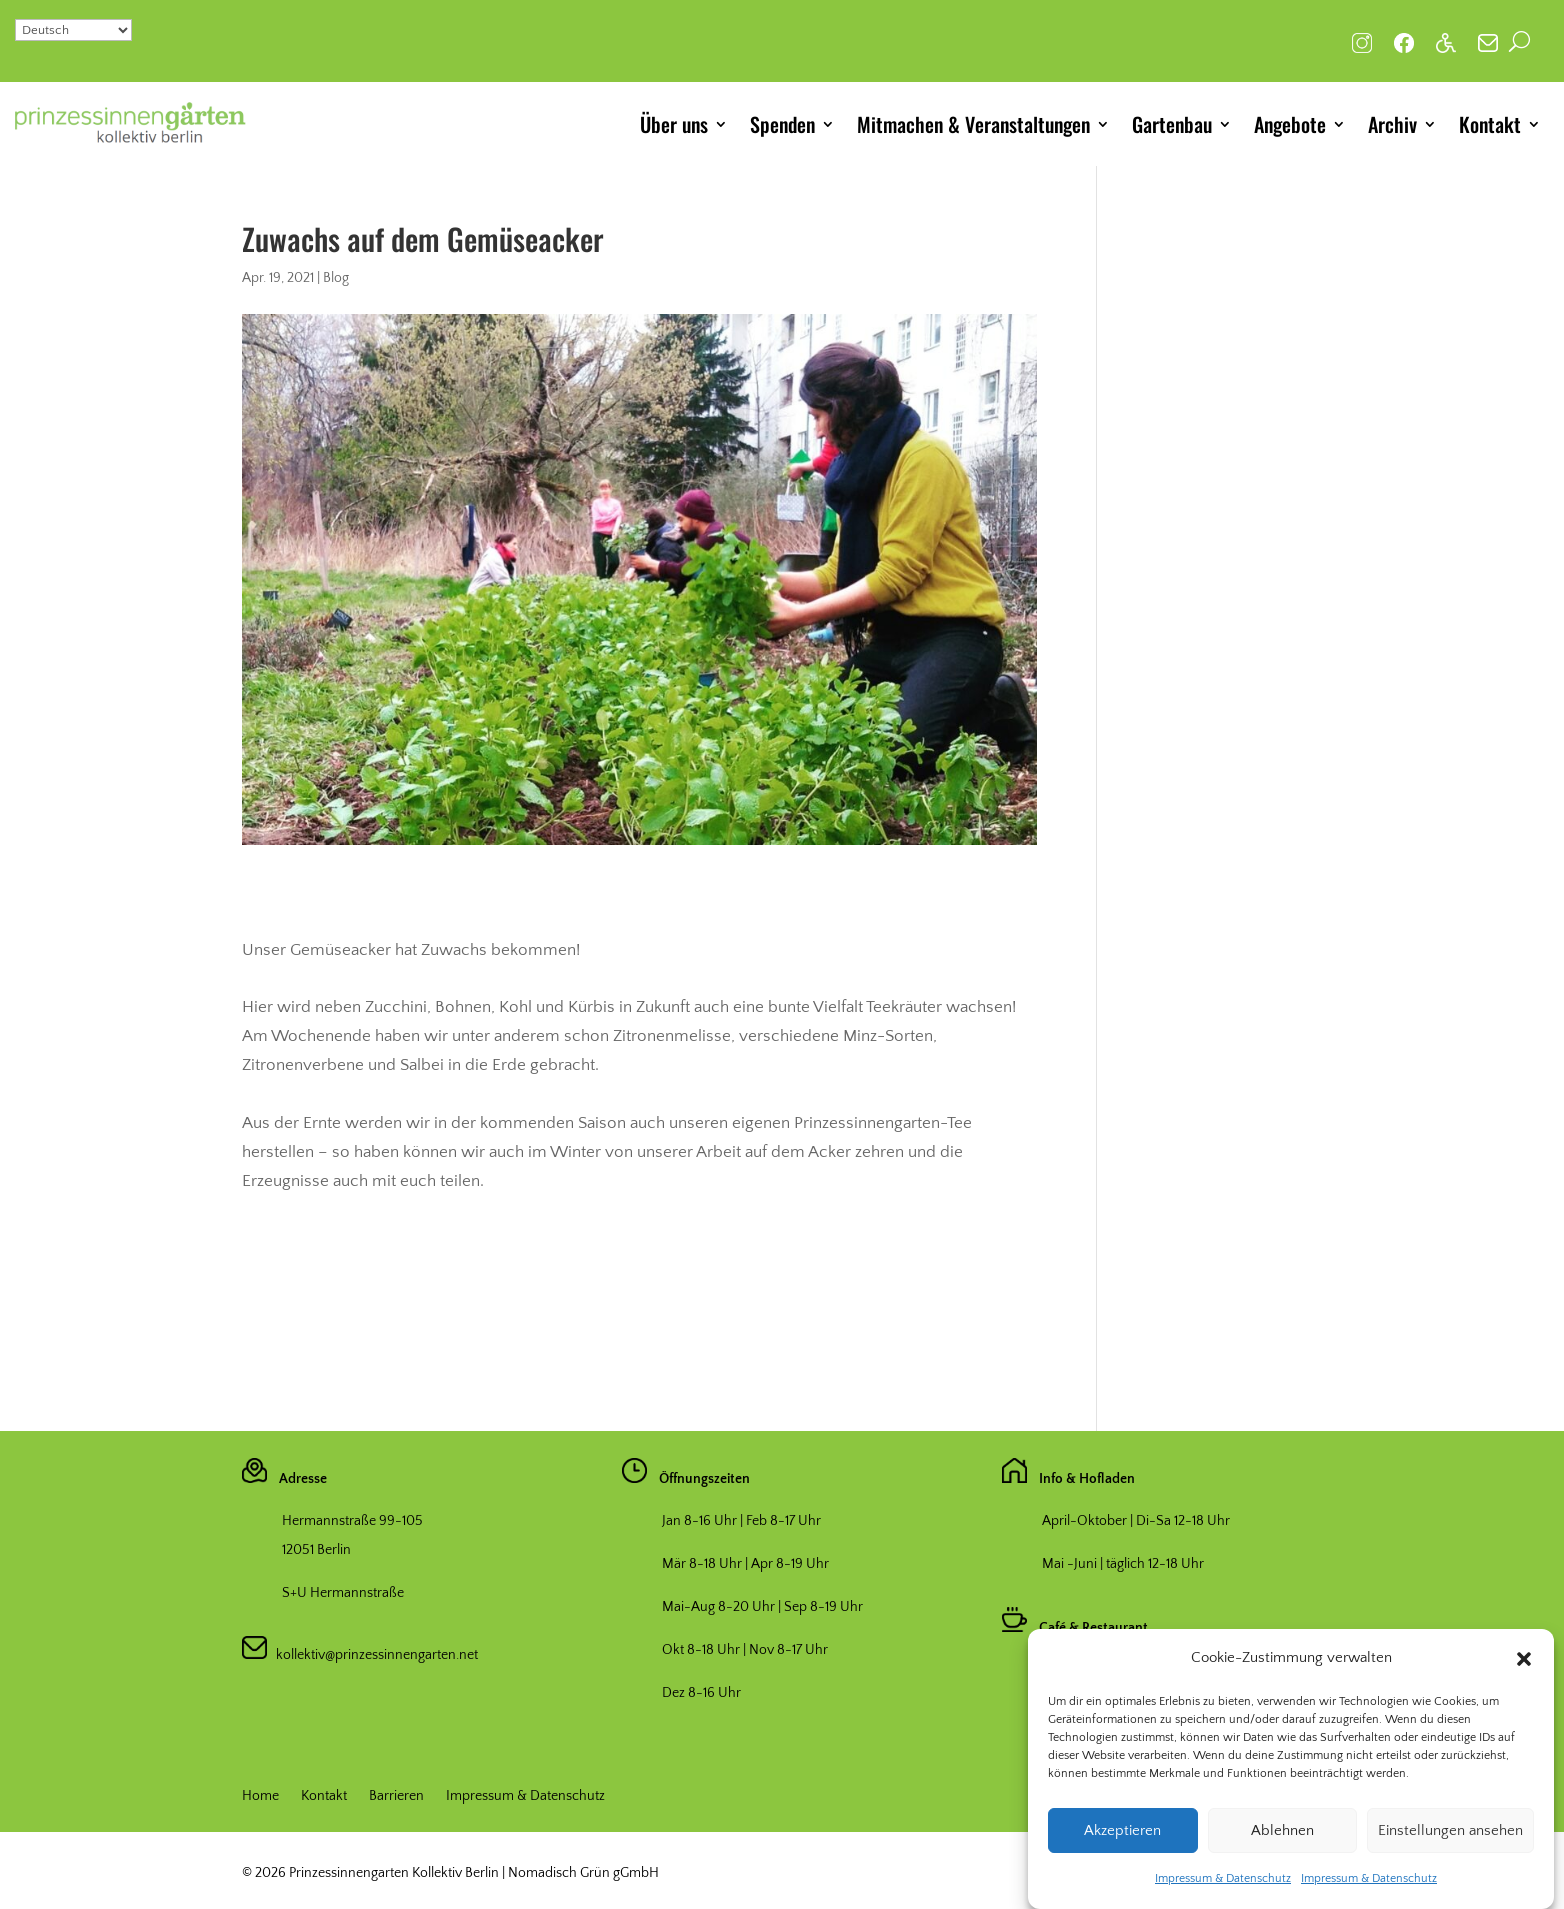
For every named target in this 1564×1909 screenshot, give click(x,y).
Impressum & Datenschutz (1223, 1897)
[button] (1524, 1678)
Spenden (782, 124)
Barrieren (396, 1796)
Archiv (1392, 124)
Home (260, 1796)
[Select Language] (73, 30)
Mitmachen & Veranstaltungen (973, 124)
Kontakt (1490, 124)
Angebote (1290, 124)
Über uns (674, 124)
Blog (336, 278)
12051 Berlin (316, 1550)
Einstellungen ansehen (1450, 1849)
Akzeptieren (1122, 1849)
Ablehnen (1282, 1849)
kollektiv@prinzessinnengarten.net (372, 1655)
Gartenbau (1172, 124)
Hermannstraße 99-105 (352, 1521)
